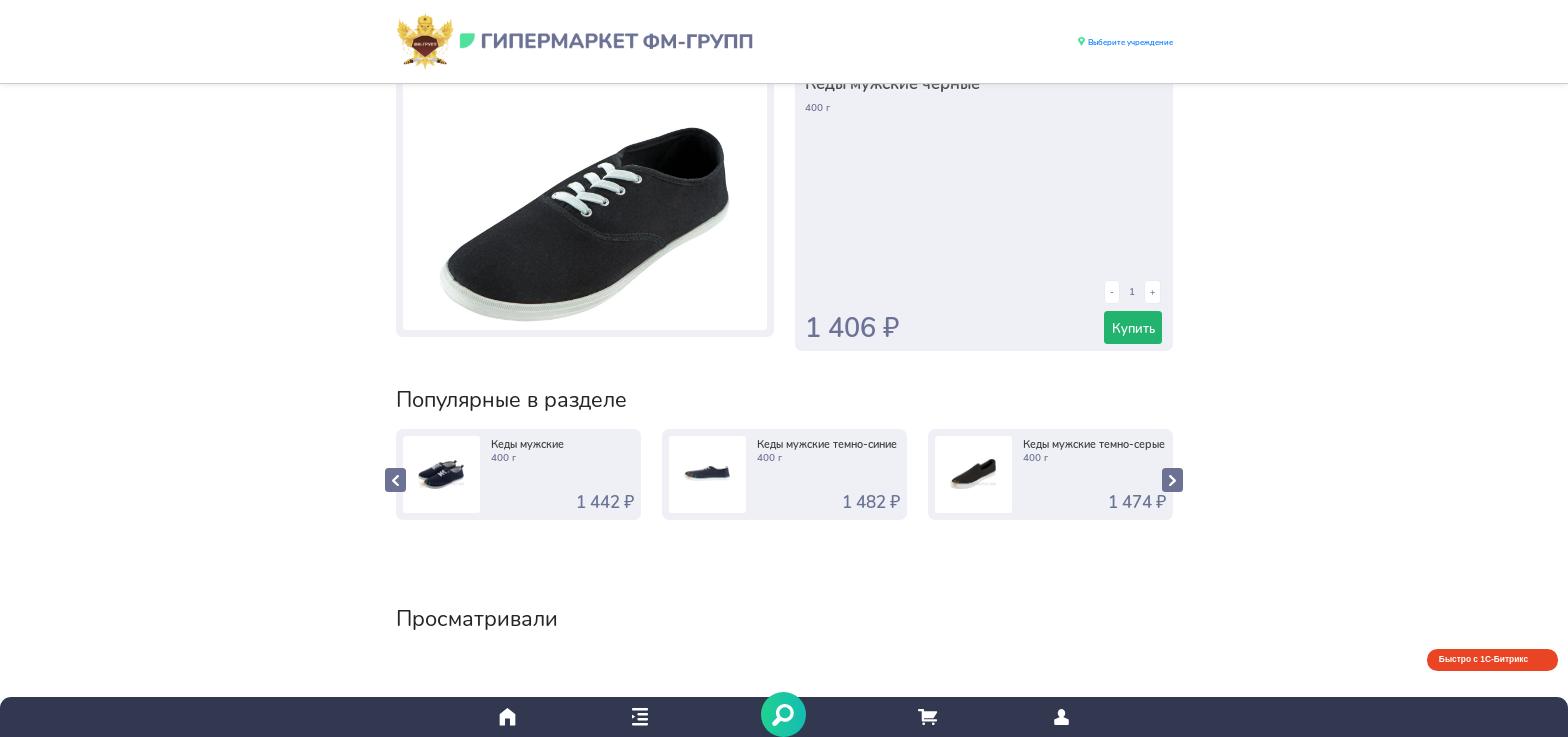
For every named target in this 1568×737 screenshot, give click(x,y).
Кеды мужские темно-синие (827, 443)
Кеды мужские (527, 443)
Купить (1133, 327)
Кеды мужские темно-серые (1094, 443)
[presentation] (395, 480)
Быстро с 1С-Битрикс (1483, 659)
